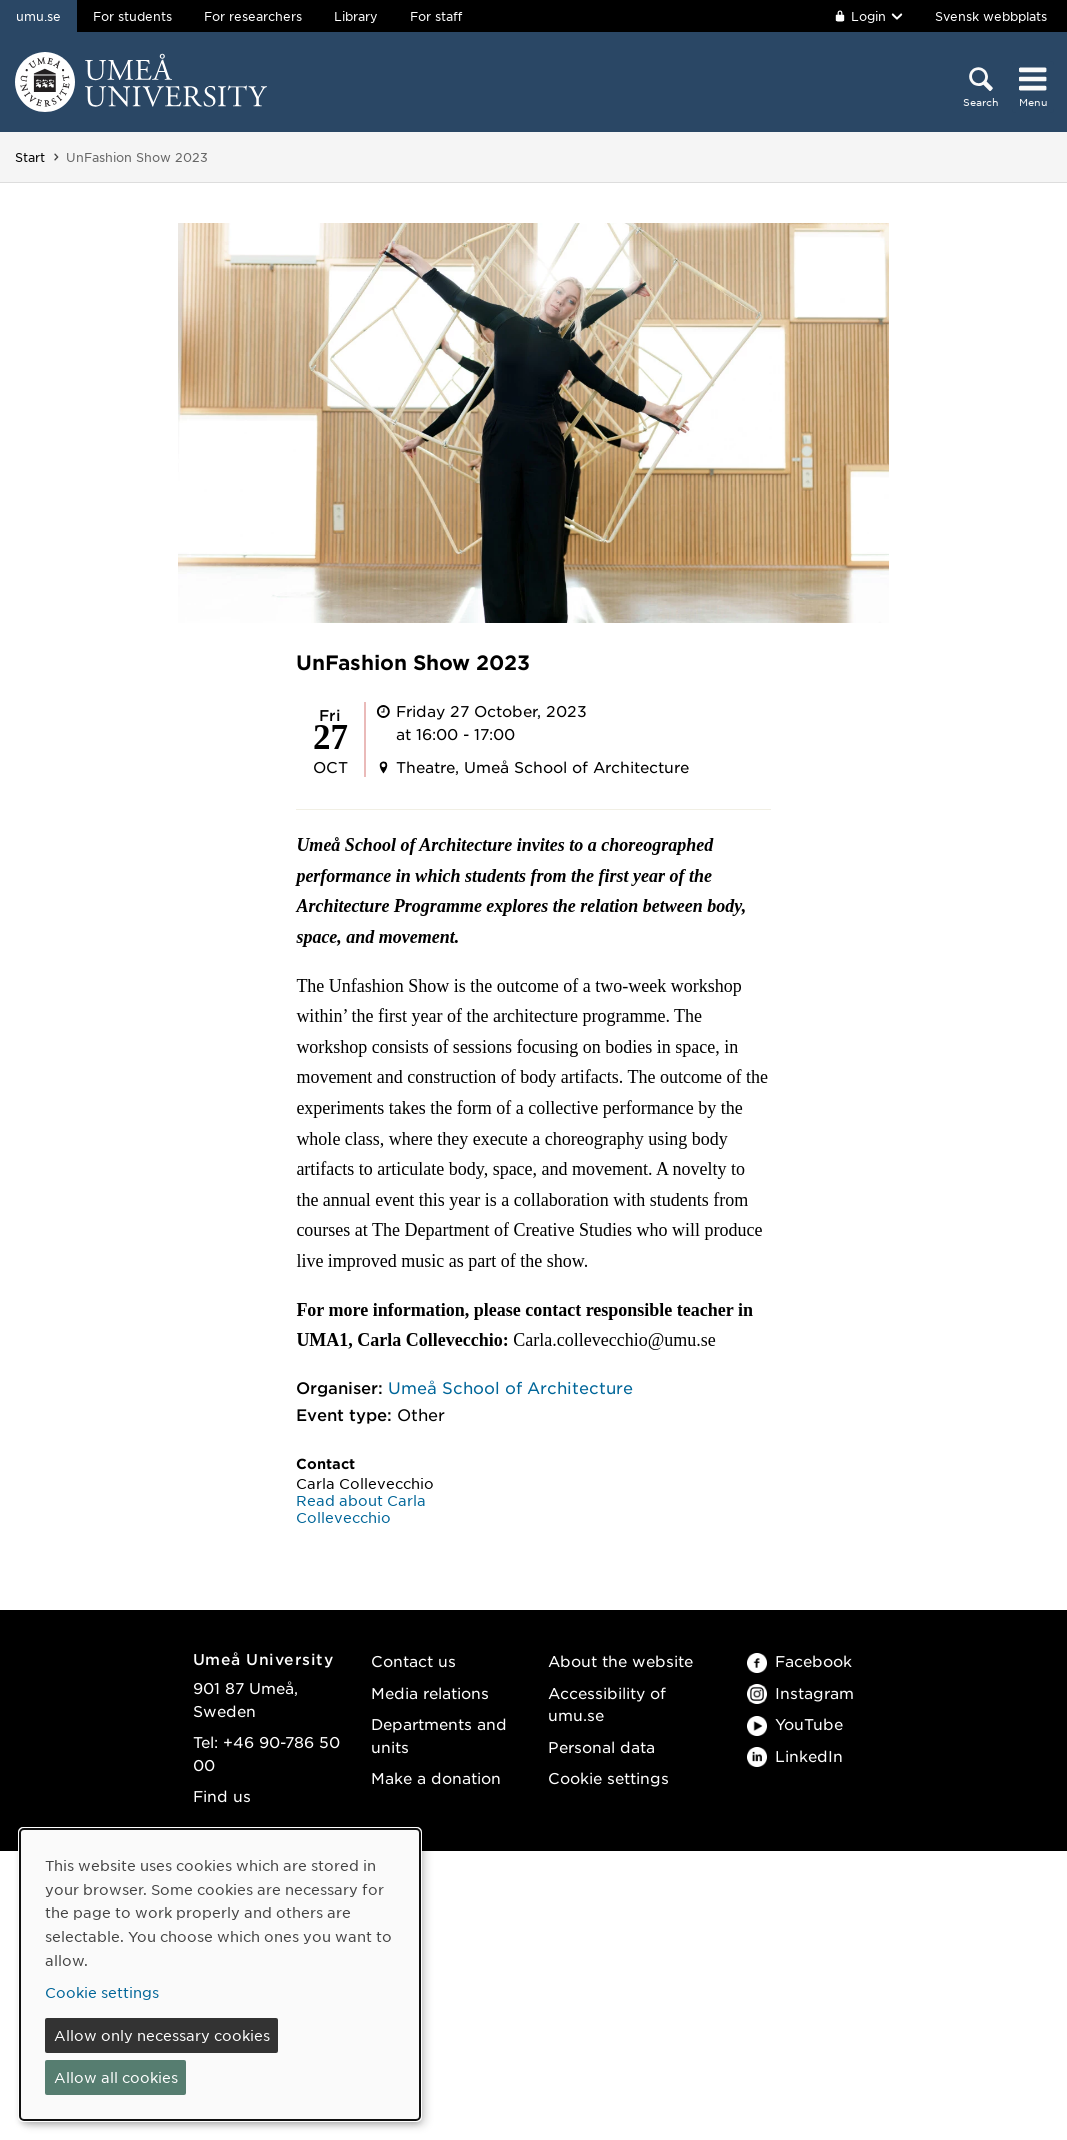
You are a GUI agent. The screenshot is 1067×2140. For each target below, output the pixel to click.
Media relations (430, 1692)
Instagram (800, 1692)
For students (132, 16)
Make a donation (436, 1777)
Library (356, 16)
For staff (436, 16)
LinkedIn (795, 1755)
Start (30, 157)
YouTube (795, 1723)
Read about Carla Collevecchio (361, 1508)
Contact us (413, 1660)
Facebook (799, 1660)
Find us (222, 1795)
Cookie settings (608, 1777)
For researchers (253, 16)
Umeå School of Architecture (510, 1387)
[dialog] (220, 1974)
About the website (620, 1660)
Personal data (601, 1746)
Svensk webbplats (991, 16)
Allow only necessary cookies (162, 2035)
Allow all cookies (116, 2077)
